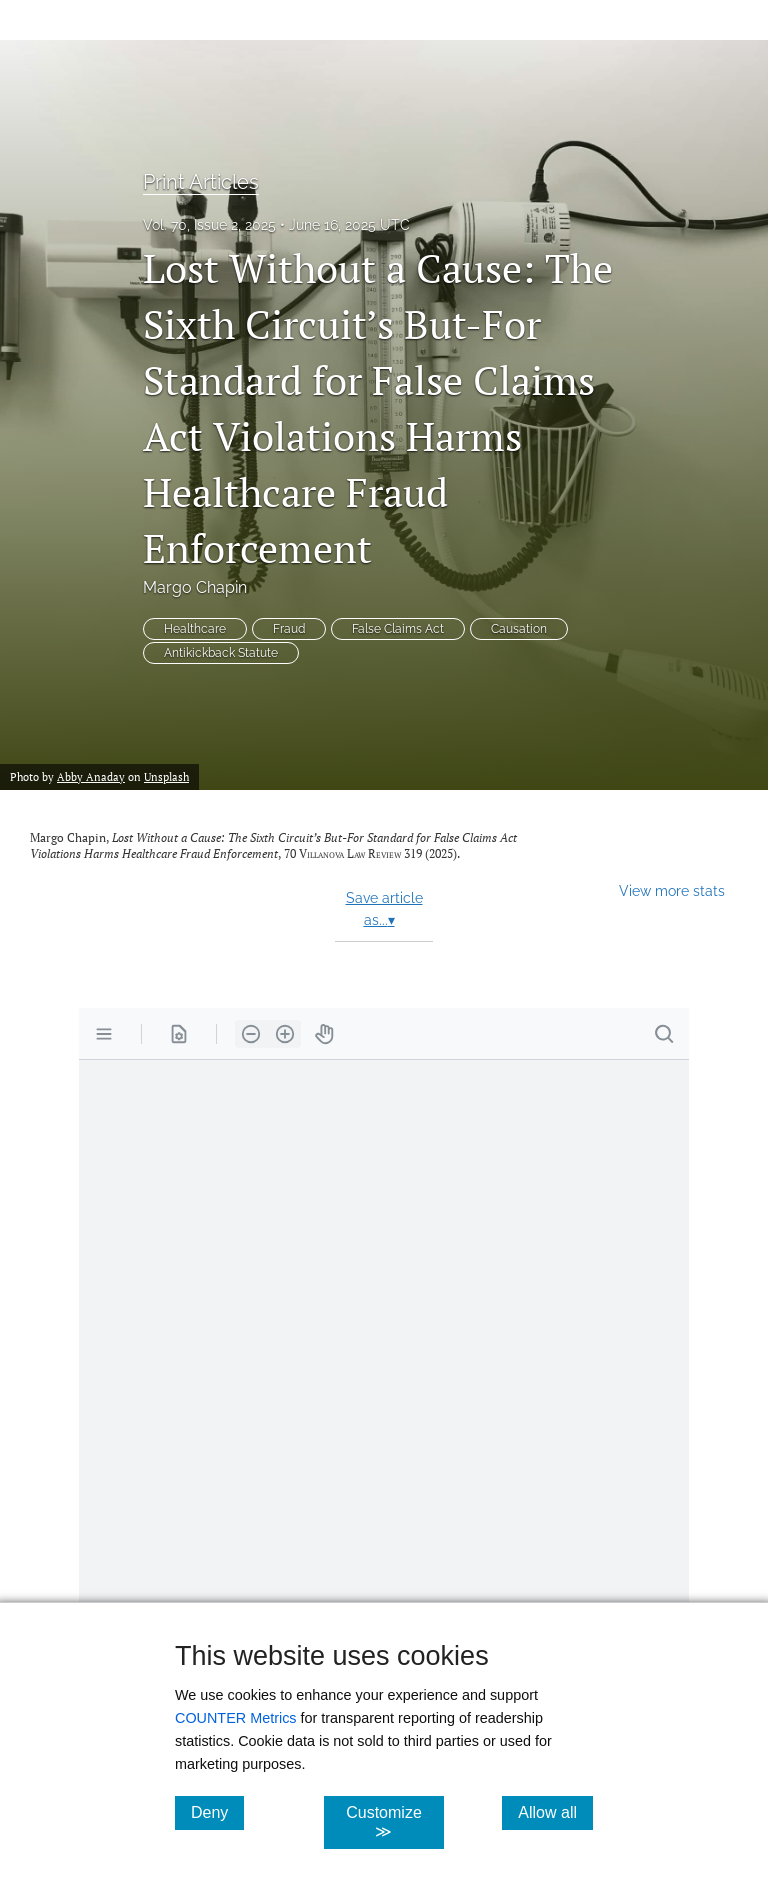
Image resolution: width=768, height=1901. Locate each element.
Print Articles (201, 182)
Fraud (289, 629)
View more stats (672, 890)
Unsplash (166, 776)
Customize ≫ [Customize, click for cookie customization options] (394, 1822)
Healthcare (195, 629)
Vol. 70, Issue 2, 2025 (209, 225)
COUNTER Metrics (236, 1718)
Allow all (555, 1812)
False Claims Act (398, 629)
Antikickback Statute (221, 653)
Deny (217, 1812)
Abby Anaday (91, 776)
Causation (519, 629)
